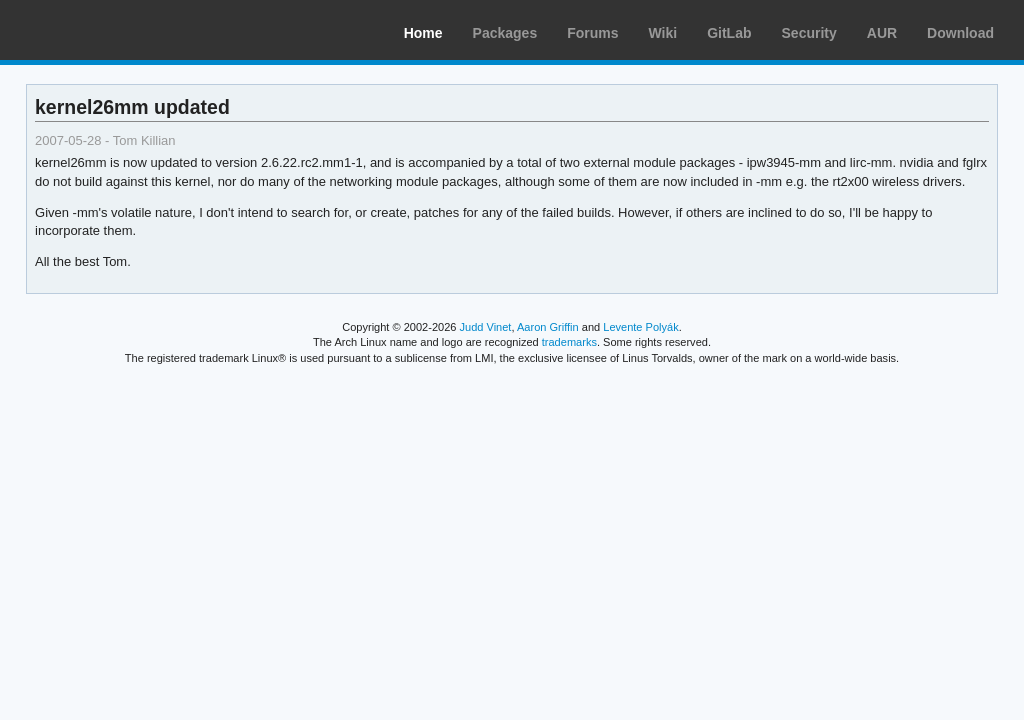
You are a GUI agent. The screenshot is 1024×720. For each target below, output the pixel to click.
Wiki (663, 33)
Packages (505, 33)
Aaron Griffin (548, 327)
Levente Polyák (640, 327)
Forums (592, 33)
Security (809, 33)
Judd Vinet (486, 327)
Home (423, 33)
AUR (882, 33)
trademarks (569, 342)
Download (960, 33)
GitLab (729, 33)
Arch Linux (110, 30)
